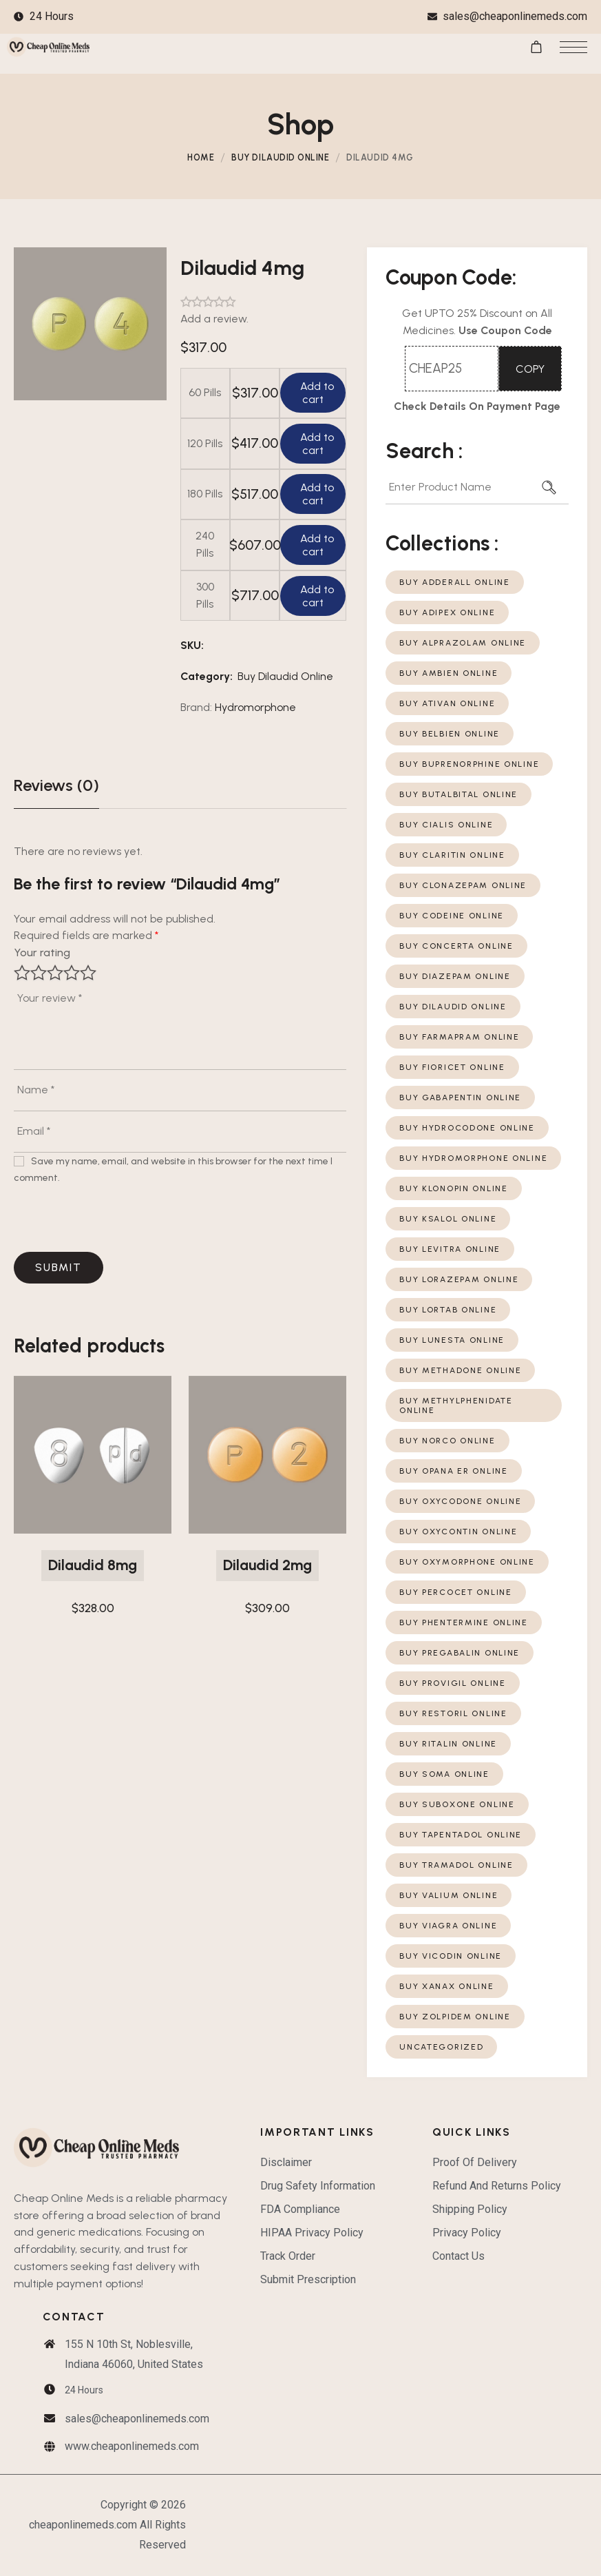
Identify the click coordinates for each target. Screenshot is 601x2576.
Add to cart (315, 393)
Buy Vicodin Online (450, 1956)
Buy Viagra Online (448, 1925)
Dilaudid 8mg (92, 1565)
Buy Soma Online (444, 1774)
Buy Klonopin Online (453, 1188)
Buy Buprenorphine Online (469, 764)
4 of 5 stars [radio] (71, 973)
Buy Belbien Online (449, 734)
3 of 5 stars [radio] (55, 973)
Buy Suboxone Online (457, 1804)
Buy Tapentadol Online (460, 1835)
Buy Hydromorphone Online (473, 1158)
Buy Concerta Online (456, 946)
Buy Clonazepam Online (463, 885)
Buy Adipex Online (447, 612)
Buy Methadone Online (460, 1370)
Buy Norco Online (447, 1440)
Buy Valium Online (448, 1895)
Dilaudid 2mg (267, 1565)
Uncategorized (441, 2047)
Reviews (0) (56, 785)
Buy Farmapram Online (459, 1037)
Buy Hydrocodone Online (467, 1128)
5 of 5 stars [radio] (88, 973)
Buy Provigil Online (452, 1683)
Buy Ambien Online (448, 673)
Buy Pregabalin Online (459, 1653)
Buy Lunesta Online (452, 1340)
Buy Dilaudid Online (280, 157)
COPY (530, 368)
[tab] (56, 785)
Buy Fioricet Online (452, 1067)
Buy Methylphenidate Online (456, 1405)
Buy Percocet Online (455, 1592)
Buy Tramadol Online (456, 1865)
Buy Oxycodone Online (460, 1501)
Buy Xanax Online (446, 1986)
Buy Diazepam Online (455, 976)
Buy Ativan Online (447, 703)
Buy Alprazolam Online (462, 643)
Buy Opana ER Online (453, 1471)
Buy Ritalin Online (448, 1744)
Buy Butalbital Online (458, 794)
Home (200, 157)
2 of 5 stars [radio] (38, 973)
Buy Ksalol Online (447, 1219)
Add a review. (214, 318)
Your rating (42, 952)
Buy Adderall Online (454, 582)
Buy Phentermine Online (463, 1622)
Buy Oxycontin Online (458, 1531)
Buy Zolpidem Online (455, 2016)
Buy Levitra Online (449, 1249)
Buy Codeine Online (451, 915)
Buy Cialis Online (446, 825)
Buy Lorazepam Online (458, 1279)
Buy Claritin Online (452, 855)
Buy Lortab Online (447, 1310)
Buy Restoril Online (453, 1713)
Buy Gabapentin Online (460, 1097)
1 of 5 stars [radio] (22, 973)
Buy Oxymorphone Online (467, 1562)
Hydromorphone (255, 707)
